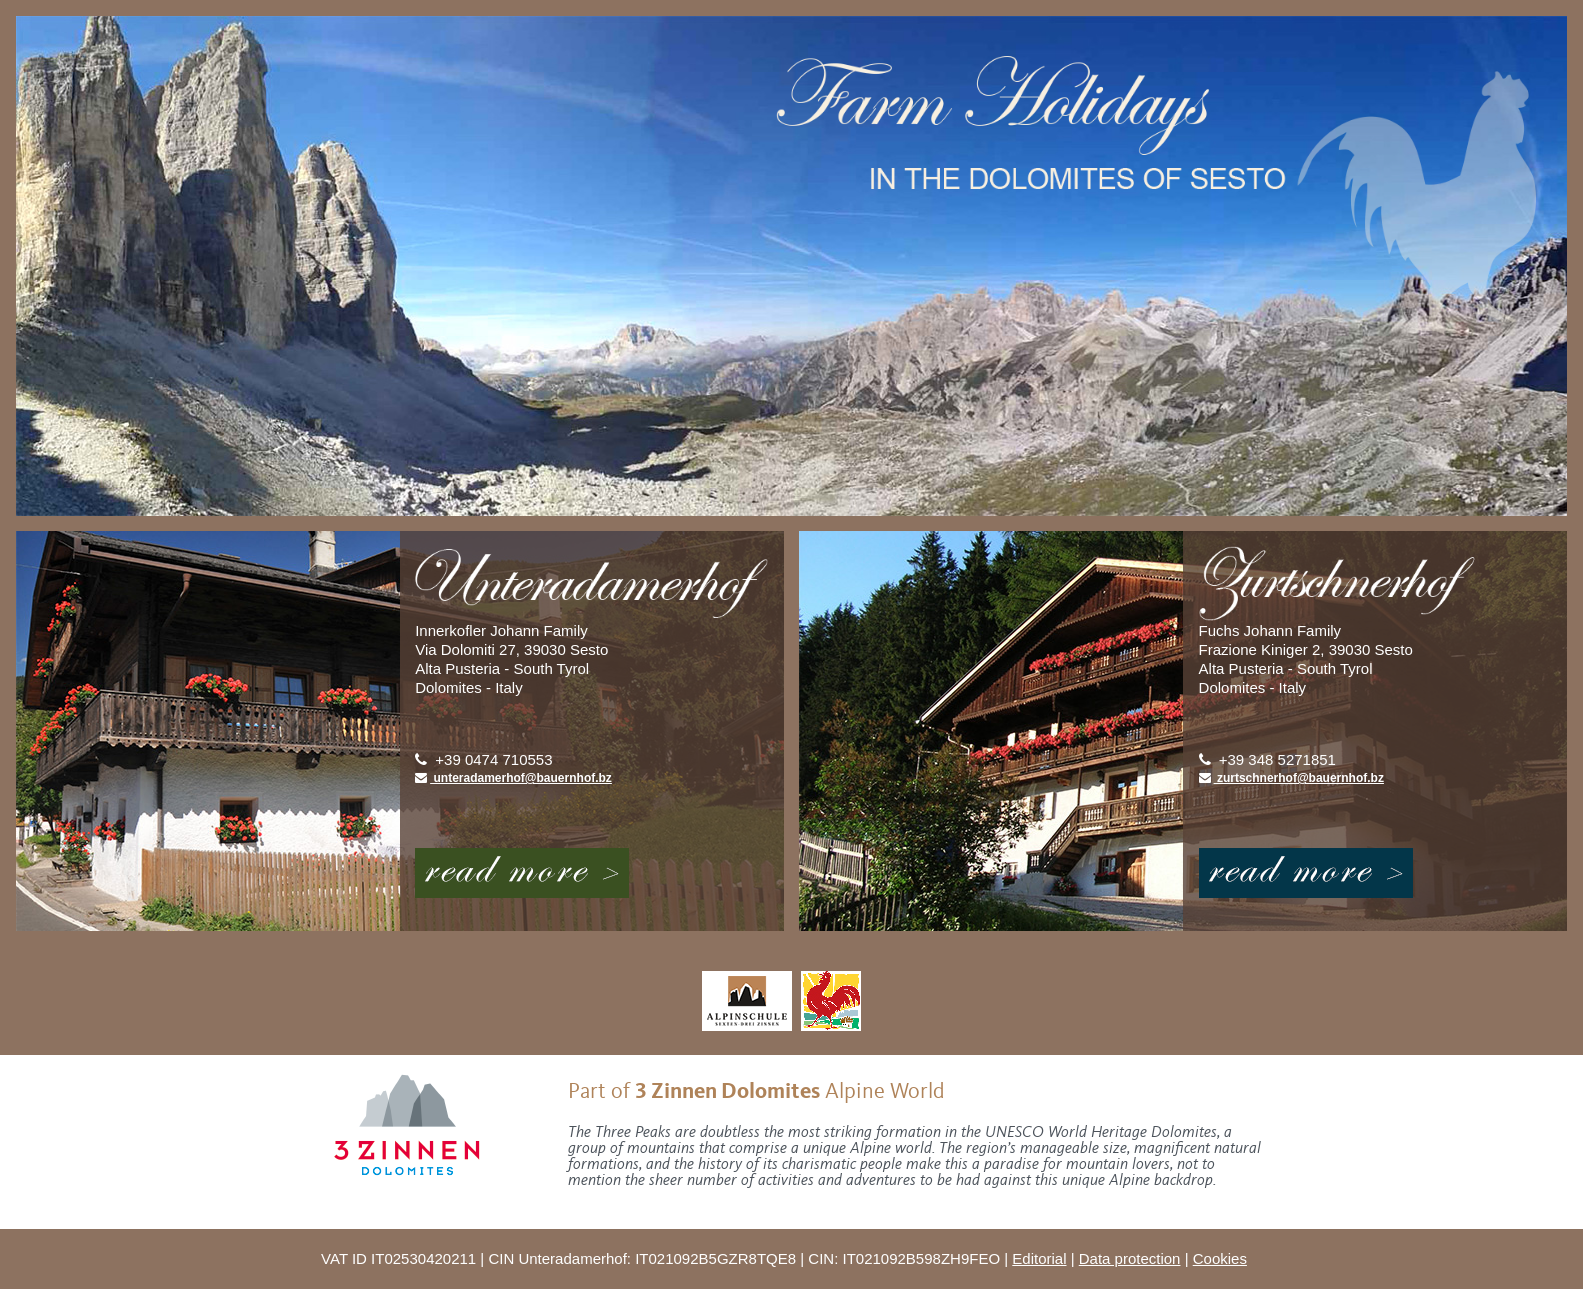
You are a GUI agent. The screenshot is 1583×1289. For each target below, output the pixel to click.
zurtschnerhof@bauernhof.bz (1291, 778)
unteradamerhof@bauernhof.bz (513, 778)
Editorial (1039, 1258)
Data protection (1130, 1258)
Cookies (1220, 1258)
